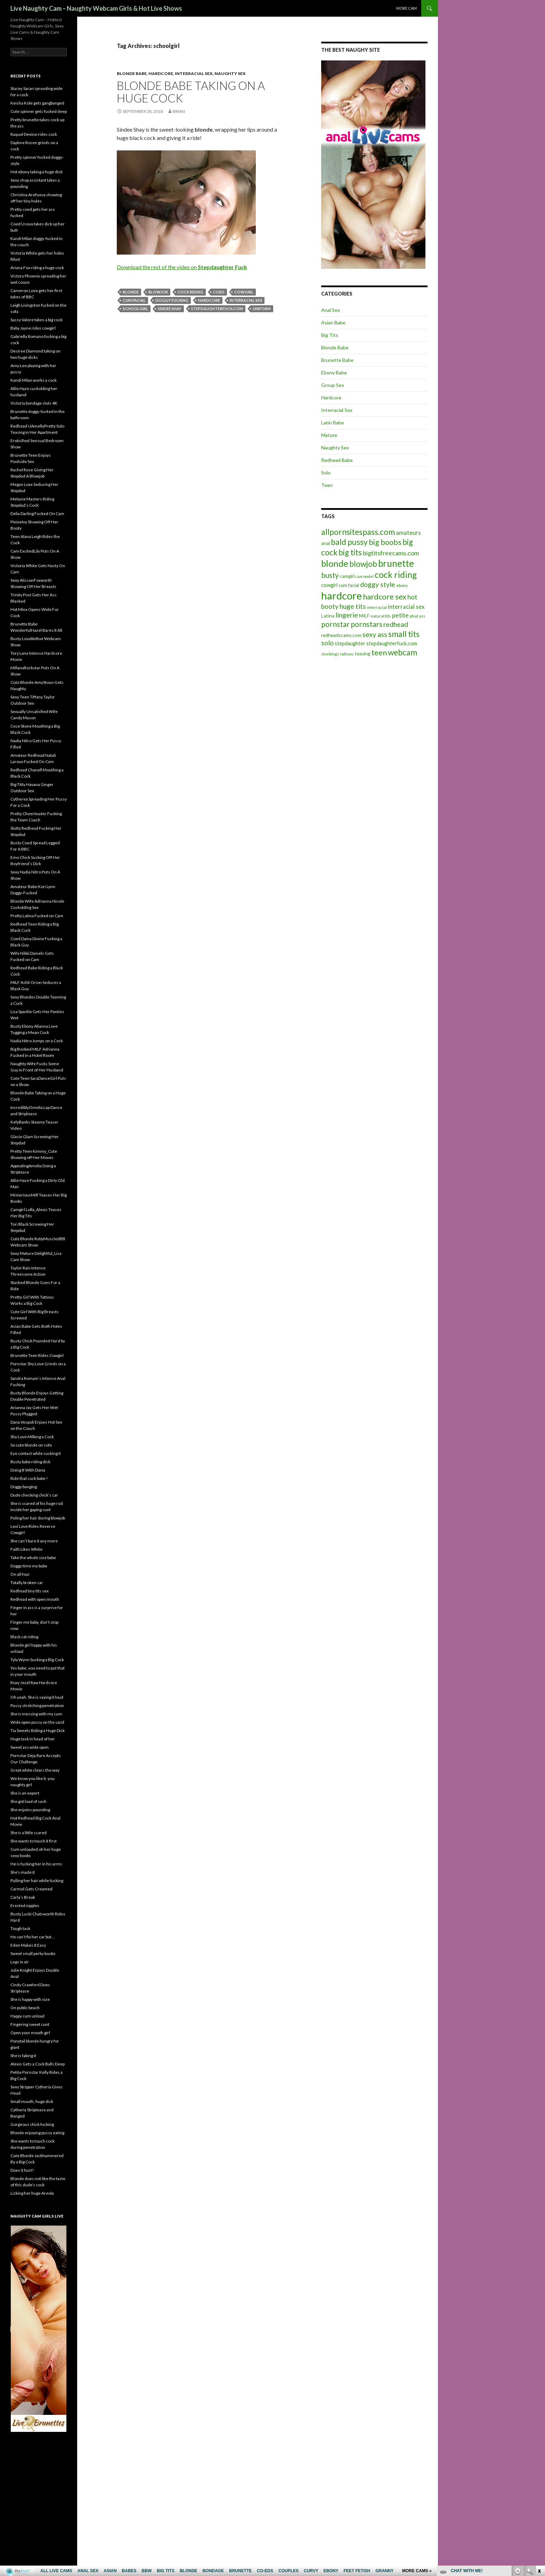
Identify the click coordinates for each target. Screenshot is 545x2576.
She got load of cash (28, 1801)
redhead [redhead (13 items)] (395, 624)
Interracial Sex (194, 73)
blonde (131, 292)
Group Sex (332, 385)
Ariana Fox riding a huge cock (37, 267)
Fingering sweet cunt (29, 2024)
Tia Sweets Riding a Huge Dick (37, 1730)
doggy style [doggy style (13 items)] (377, 584)
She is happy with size (30, 1999)
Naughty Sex (230, 73)
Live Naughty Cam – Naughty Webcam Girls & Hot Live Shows (96, 8)
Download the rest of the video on (182, 267)
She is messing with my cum (36, 1713)
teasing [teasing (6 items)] (362, 653)
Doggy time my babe (28, 1565)
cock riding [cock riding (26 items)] (396, 574)
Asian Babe (333, 322)
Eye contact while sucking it (35, 1453)
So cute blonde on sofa (31, 1445)
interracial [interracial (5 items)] (377, 607)
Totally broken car (26, 1582)
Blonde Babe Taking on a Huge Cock (191, 91)
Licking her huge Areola (32, 2193)
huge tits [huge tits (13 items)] (353, 606)
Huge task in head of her (32, 1738)
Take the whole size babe (33, 1557)
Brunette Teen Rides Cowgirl (37, 1355)
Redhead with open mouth (34, 1599)
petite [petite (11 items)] (400, 615)
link (539, 2467)
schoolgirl (135, 308)
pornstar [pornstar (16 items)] (335, 624)
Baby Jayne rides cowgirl (33, 328)
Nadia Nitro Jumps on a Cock (36, 1040)
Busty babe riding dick (30, 1461)
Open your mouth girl (30, 2032)
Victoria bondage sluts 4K (33, 403)
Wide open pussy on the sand (37, 1722)
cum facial (134, 300)
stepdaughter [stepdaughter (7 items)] (350, 643)
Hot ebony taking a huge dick (36, 171)
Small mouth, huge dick (31, 2101)
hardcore (209, 300)
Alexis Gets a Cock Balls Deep (37, 2063)
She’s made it (22, 1872)
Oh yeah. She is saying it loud (36, 1697)
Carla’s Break (22, 1897)
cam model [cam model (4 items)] (365, 576)
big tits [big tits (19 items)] (350, 552)
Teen (327, 485)
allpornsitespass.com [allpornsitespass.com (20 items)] (358, 532)
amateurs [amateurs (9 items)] (408, 532)
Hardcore (160, 73)
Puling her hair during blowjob (37, 1518)
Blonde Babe (132, 73)
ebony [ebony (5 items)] (402, 585)
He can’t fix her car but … (32, 1936)
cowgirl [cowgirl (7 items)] (329, 585)
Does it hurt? (22, 2170)
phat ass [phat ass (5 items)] (417, 616)
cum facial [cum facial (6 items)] (349, 585)
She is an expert (24, 1793)
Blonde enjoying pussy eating (37, 2132)
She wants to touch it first (33, 1841)
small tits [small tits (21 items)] (404, 634)
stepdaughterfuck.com (217, 308)
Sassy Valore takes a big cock (36, 319)
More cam (406, 8)
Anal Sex (330, 310)
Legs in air (19, 1961)
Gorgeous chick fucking (32, 2124)
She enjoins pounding (30, 1809)
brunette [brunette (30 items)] (396, 563)
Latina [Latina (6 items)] (327, 616)
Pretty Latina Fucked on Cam (36, 915)
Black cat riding (24, 1636)
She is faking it (23, 2055)
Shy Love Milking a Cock (32, 1436)
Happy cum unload (27, 2016)
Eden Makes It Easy (28, 1945)
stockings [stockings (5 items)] (330, 653)
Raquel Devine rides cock (33, 134)
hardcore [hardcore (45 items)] (341, 595)
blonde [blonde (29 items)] (334, 563)
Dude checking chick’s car (34, 1495)
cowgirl (243, 292)
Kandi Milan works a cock (33, 380)
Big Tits (329, 335)
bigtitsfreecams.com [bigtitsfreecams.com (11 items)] (391, 553)
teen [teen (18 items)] (379, 652)
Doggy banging (23, 1486)
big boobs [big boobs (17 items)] (385, 542)
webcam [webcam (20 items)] (402, 652)
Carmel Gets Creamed (31, 1888)
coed (219, 292)
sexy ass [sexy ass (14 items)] (375, 634)
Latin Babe (332, 422)
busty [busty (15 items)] (330, 575)
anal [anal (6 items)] (325, 543)
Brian (179, 111)
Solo (326, 472)
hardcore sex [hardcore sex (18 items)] (384, 596)
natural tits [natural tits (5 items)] (381, 616)
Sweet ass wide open (29, 1747)
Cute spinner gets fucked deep (38, 111)
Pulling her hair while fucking (36, 1880)
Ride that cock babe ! (29, 1478)
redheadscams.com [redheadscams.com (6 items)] (341, 635)
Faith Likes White (26, 1549)
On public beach (25, 2007)
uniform (262, 308)
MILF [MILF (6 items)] (364, 616)
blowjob (158, 292)
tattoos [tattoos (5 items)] (347, 653)
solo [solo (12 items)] (327, 643)
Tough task (20, 1928)
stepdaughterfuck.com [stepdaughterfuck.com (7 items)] (391, 643)
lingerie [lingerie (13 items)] (346, 615)
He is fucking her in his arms (36, 1863)
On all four (20, 1574)
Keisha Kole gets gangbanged (37, 103)
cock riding (190, 292)
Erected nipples (24, 1905)
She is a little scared (28, 1832)
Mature (329, 435)
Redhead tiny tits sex (29, 1590)
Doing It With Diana (27, 1470)
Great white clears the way (34, 1770)
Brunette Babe (337, 360)
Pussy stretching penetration (37, 1705)
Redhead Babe (337, 460)
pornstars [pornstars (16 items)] (366, 624)
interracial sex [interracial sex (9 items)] (406, 606)
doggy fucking (171, 300)
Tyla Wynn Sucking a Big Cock (37, 1659)
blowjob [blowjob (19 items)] (363, 564)
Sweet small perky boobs (33, 1953)
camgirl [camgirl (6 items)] (347, 576)
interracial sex (246, 300)
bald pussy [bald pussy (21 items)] (349, 542)
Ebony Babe (334, 372)
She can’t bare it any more (34, 1540)
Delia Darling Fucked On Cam (37, 513)
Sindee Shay (169, 308)
